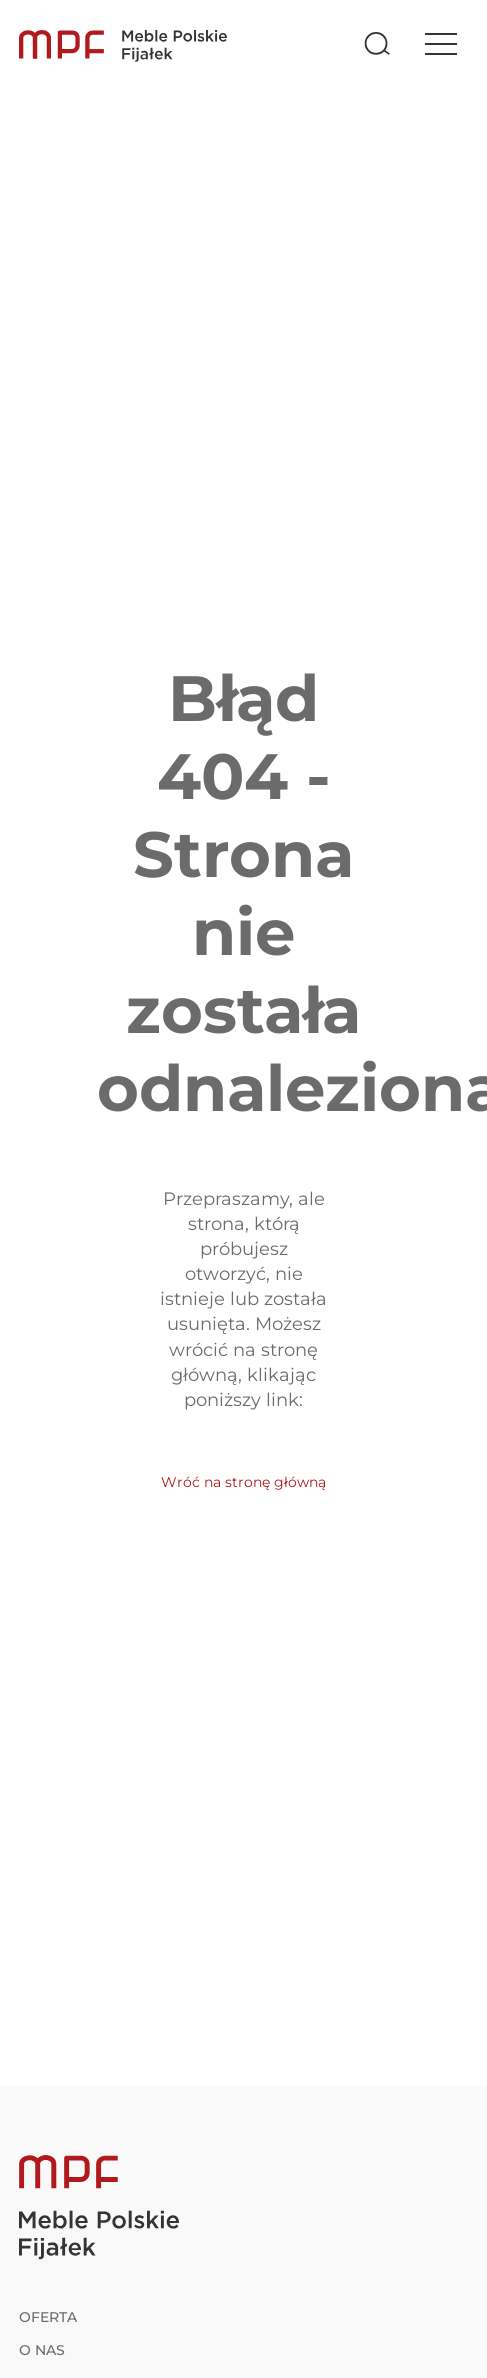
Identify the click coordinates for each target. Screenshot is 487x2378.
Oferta (48, 2317)
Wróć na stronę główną (243, 1482)
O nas (42, 2350)
